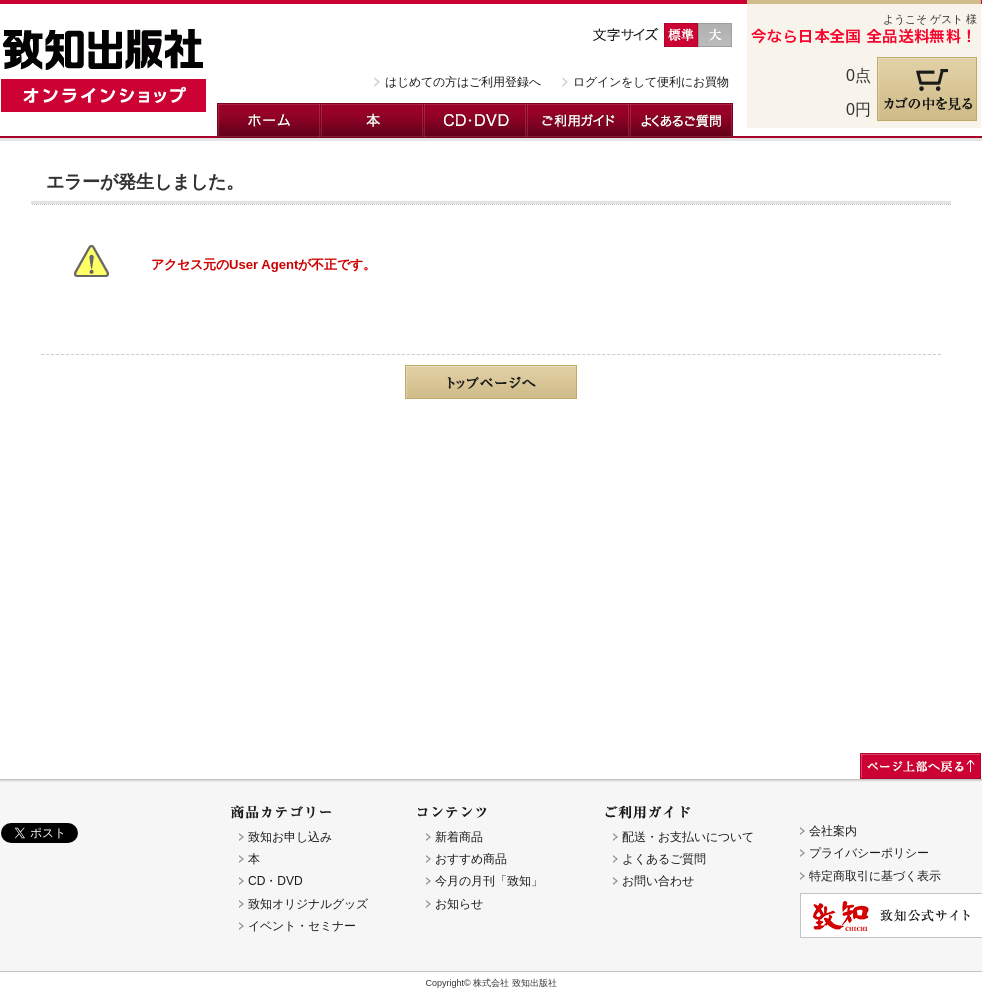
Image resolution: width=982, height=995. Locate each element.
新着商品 (459, 837)
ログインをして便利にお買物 (651, 82)
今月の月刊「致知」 (489, 881)
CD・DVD (475, 120)
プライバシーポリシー (869, 853)
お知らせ (459, 904)
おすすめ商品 (471, 859)
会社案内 (833, 831)
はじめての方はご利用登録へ (463, 82)
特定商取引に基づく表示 (875, 876)
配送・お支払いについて (688, 837)
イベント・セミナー (302, 926)
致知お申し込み (290, 837)
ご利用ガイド (578, 120)
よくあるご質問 (681, 120)
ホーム (269, 120)
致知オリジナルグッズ (308, 904)
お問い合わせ (658, 881)
